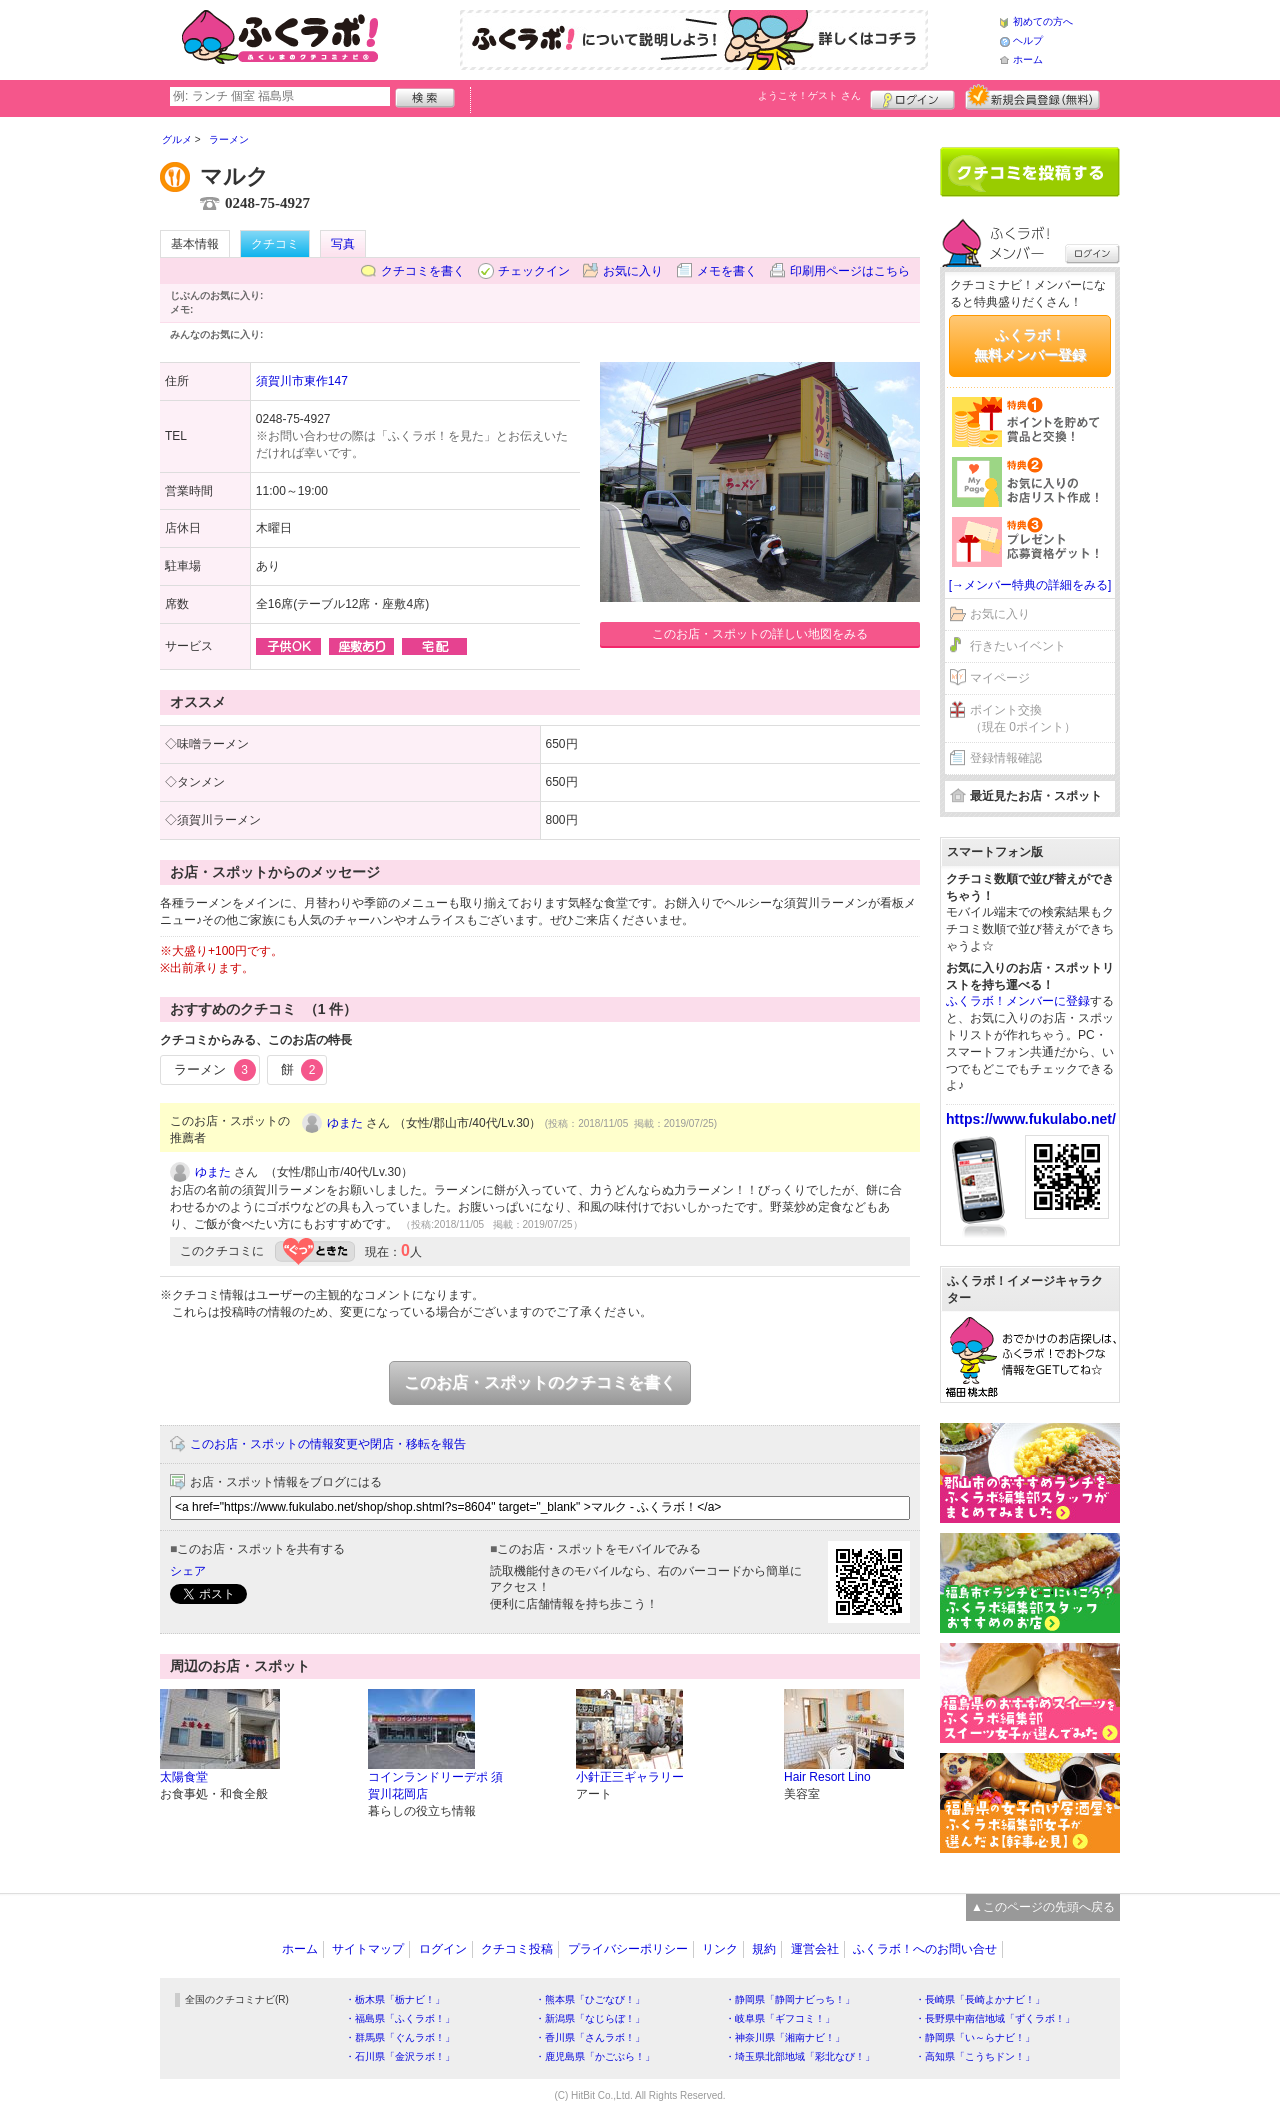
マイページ (1000, 678)
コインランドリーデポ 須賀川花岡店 (435, 1785)
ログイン (912, 97)
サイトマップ (368, 1949)
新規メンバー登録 (1032, 97)
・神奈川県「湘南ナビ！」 (785, 2037)
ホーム (1028, 59)
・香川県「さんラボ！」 (590, 2037)
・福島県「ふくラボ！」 (400, 2018)
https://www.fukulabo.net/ (1031, 1119)
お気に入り (633, 271)
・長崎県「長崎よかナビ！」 (980, 1999)
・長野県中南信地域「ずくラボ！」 (995, 2018)
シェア (188, 1571)
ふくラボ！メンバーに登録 (1018, 1001)
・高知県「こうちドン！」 (975, 2056)
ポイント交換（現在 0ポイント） (1023, 718)
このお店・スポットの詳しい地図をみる (760, 634)
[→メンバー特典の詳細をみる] (1030, 585)
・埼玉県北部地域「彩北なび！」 (800, 2056)
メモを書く (727, 271)
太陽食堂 (184, 1777)
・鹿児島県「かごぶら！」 (595, 2056)
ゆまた (345, 1123)
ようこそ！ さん (809, 95)
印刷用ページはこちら (850, 271)
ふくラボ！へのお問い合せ (925, 1949)
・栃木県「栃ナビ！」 (395, 1999)
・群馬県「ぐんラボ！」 (400, 2037)
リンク (720, 1949)
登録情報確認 (1006, 758)
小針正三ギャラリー (630, 1777)
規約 (764, 1949)
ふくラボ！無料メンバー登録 (1030, 345)
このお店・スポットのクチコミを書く (540, 1382)
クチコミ (275, 244)
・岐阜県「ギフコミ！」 (780, 2018)
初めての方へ (1043, 21)
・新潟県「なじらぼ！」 (590, 2018)
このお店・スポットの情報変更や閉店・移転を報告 (328, 1444)
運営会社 (815, 1949)
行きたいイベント (1018, 646)
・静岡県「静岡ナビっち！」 (790, 1999)
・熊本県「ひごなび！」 (590, 1999)
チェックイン (534, 271)
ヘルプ (1028, 40)
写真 (343, 244)
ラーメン (215, 1070)
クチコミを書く (423, 271)
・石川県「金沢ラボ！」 (400, 2056)
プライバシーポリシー (628, 1949)
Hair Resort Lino (827, 1777)
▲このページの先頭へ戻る (1043, 1907)
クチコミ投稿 (517, 1949)
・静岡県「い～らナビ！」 (975, 2037)
